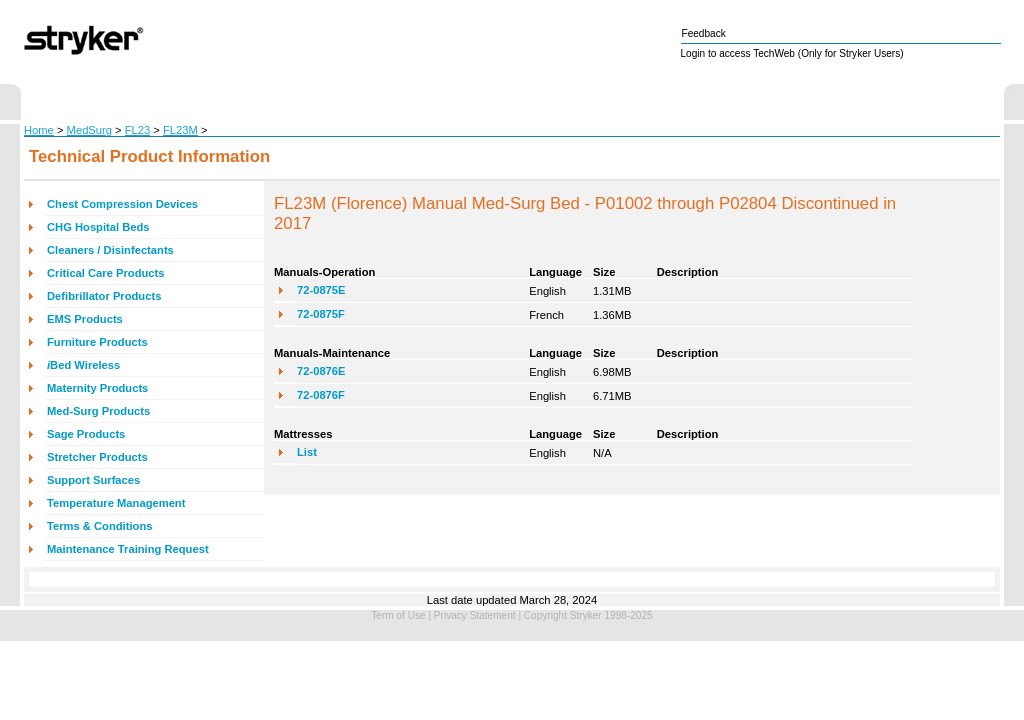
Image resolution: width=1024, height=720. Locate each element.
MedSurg (89, 130)
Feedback (704, 33)
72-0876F (321, 395)
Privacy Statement (475, 615)
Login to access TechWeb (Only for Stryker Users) (792, 53)
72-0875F (321, 314)
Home (39, 130)
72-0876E (321, 371)
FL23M (180, 130)
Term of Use (398, 615)
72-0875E (321, 290)
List (307, 452)
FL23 (138, 130)
